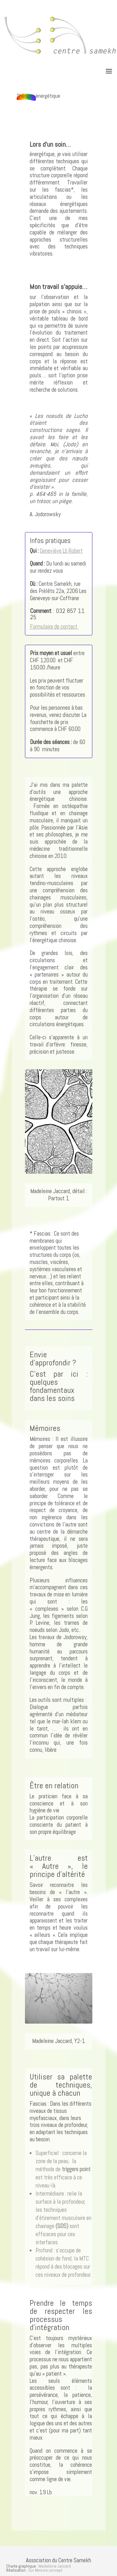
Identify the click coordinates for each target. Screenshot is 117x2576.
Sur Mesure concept (45, 2570)
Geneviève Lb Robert (61, 551)
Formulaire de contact (54, 626)
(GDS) (62, 2226)
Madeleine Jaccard (55, 2566)
